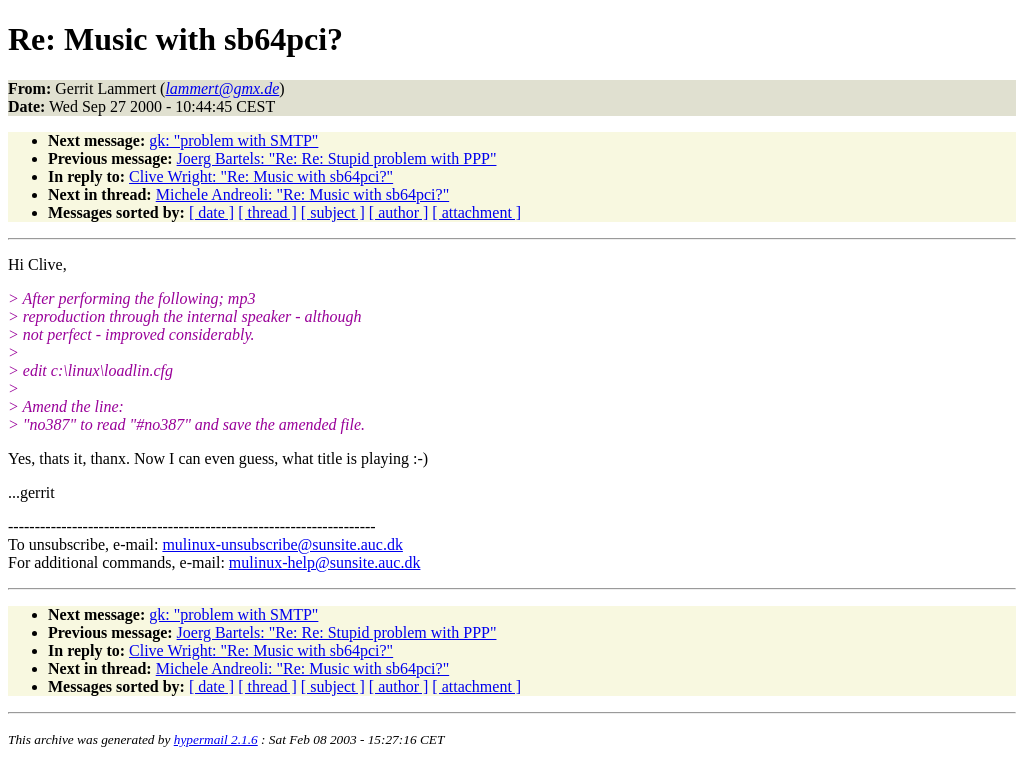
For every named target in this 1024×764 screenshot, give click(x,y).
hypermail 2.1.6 (216, 739)
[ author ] (399, 212)
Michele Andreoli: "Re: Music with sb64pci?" (302, 194)
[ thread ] (267, 212)
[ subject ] (333, 212)
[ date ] (211, 212)
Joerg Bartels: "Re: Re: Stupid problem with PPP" (337, 158)
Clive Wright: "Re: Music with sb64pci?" (261, 176)
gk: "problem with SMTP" (233, 140)
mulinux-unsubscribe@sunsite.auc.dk (282, 544)
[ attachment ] (476, 212)
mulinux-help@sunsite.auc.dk (325, 562)
